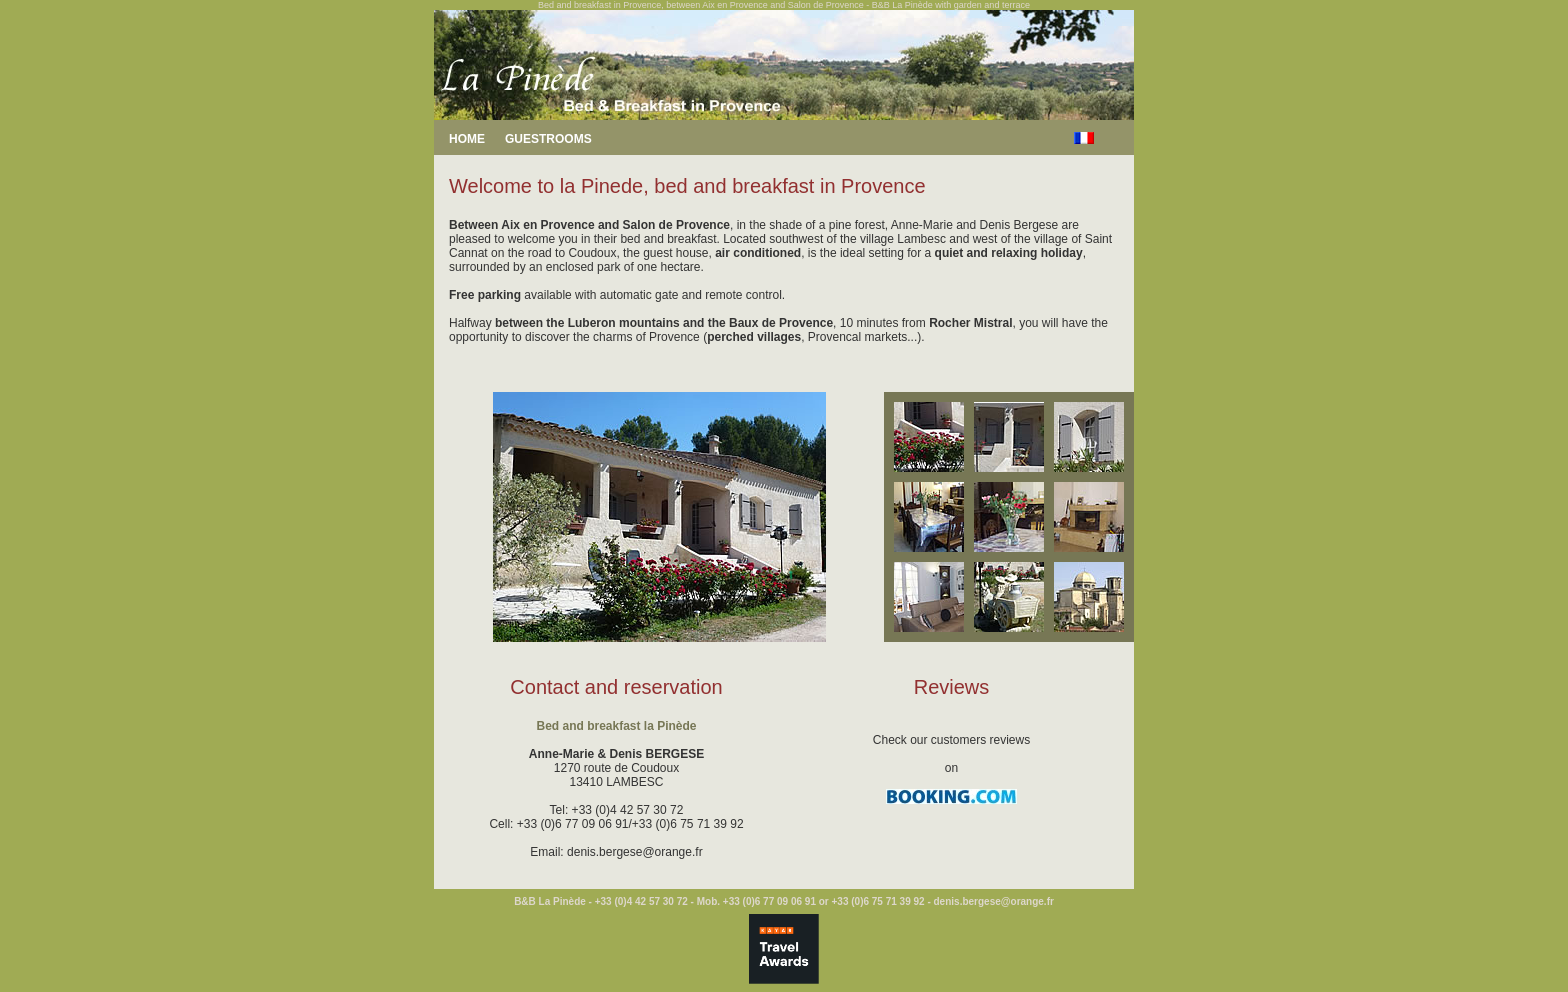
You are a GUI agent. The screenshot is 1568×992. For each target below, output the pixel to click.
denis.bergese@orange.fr (635, 852)
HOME (467, 139)
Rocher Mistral (970, 323)
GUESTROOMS (548, 139)
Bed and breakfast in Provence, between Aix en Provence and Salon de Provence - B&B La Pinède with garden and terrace (784, 5)
